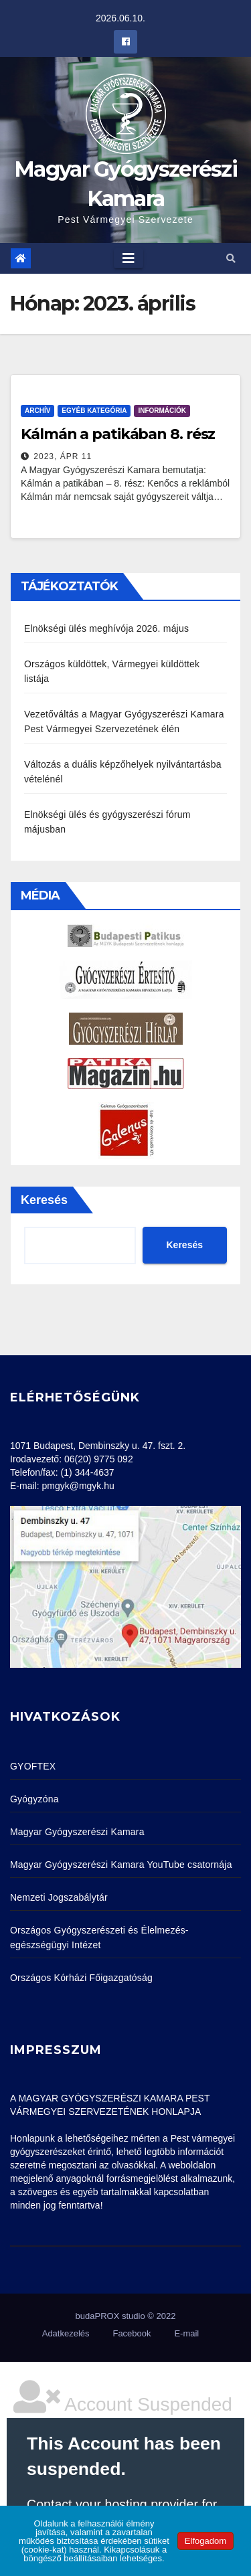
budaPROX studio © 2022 (126, 2316)
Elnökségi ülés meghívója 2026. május (106, 628)
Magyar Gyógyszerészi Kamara (77, 1831)
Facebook (131, 2333)
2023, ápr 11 (62, 456)
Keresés (44, 1200)
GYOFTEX (33, 1766)
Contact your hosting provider (112, 2504)
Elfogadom (205, 2541)
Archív (37, 410)
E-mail (186, 2333)
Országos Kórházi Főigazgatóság (81, 1977)
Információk (162, 410)
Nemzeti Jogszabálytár (59, 1897)
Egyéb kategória (94, 410)
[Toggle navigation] (128, 258)
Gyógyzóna (34, 1799)
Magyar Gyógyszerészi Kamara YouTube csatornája (121, 1864)
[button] (231, 258)
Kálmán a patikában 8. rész (118, 434)
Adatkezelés (66, 2333)
